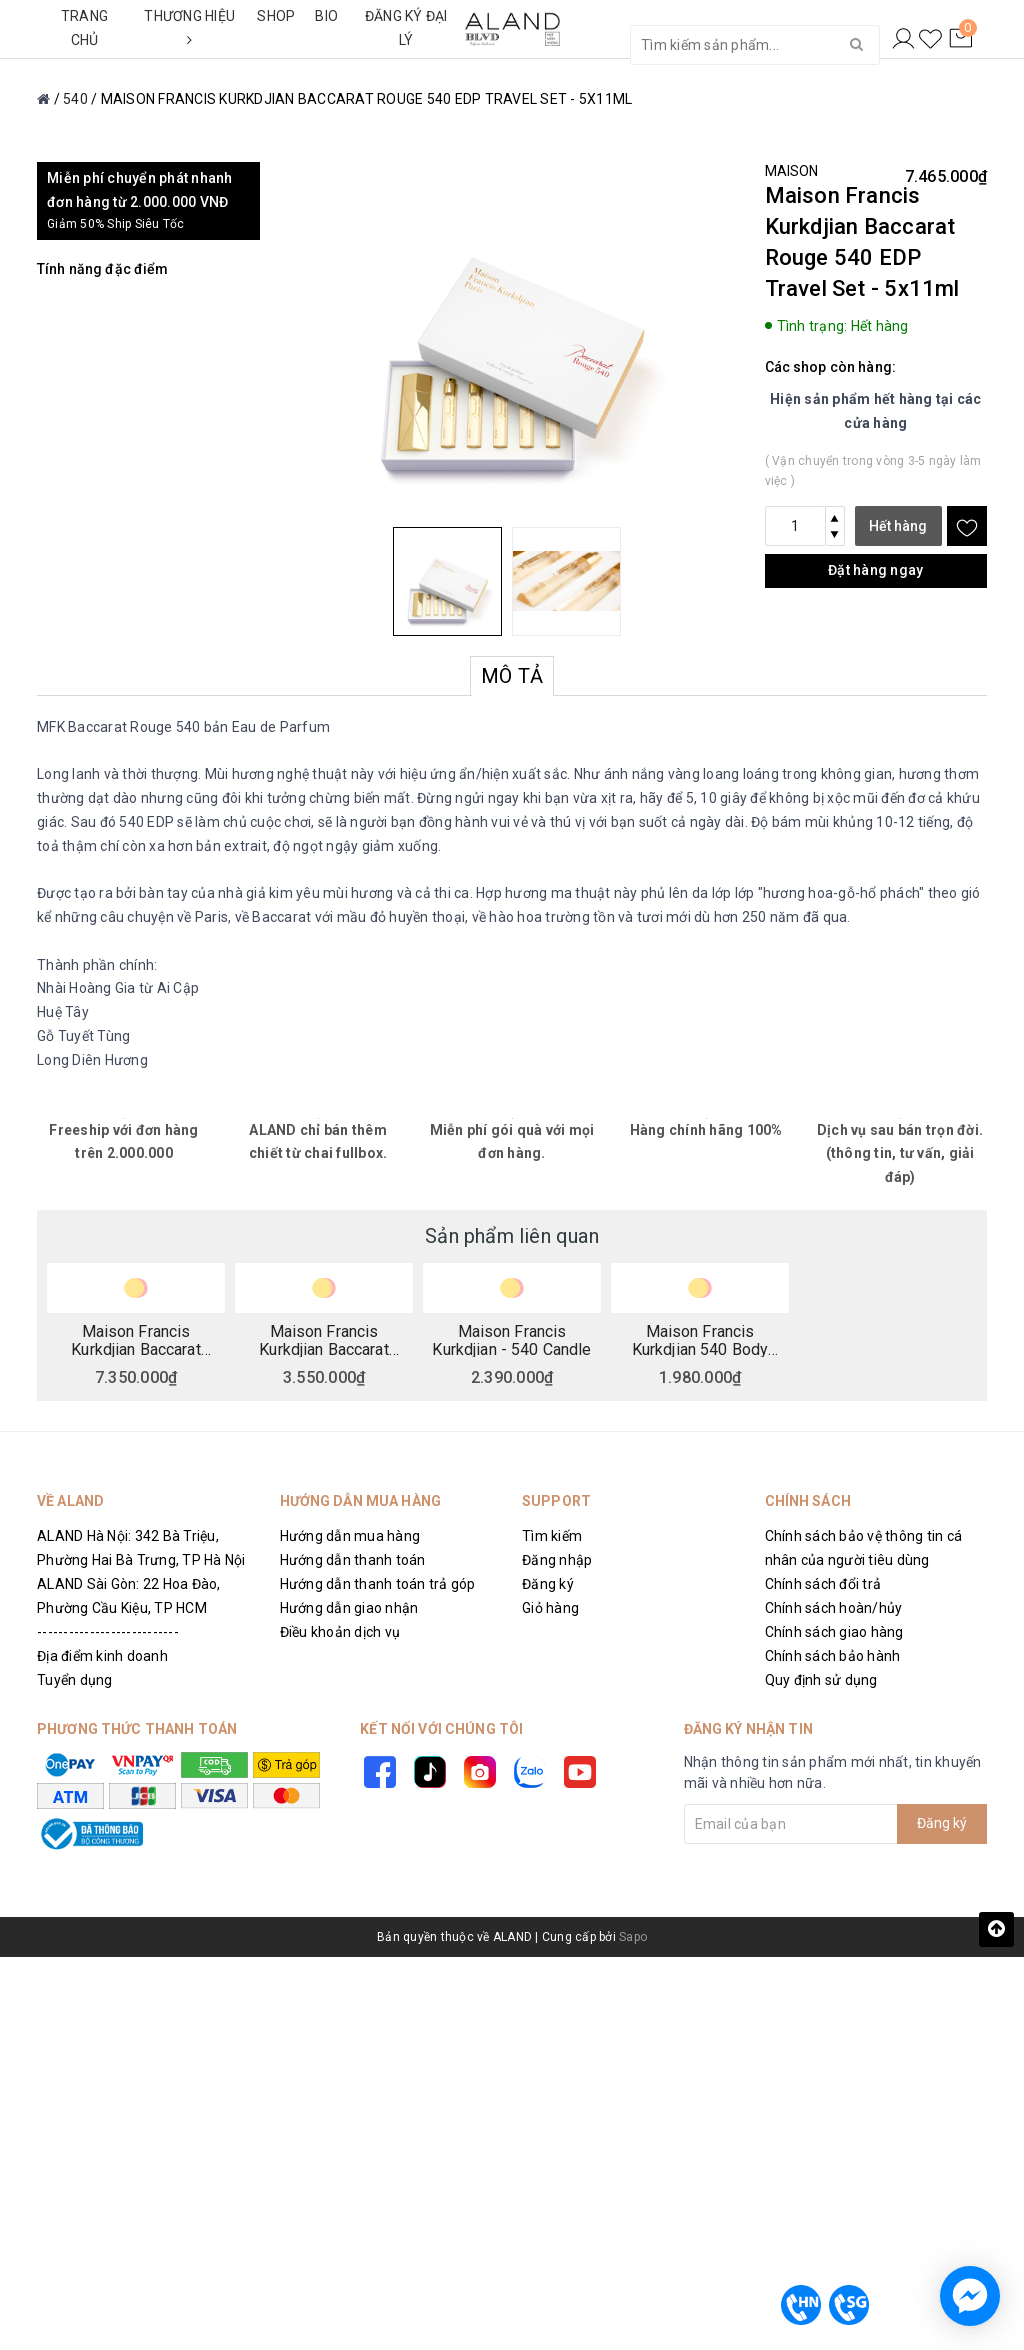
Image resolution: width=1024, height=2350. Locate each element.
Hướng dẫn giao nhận (349, 1608)
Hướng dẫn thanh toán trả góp (378, 1584)
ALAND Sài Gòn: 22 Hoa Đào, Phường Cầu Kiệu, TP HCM (129, 1596)
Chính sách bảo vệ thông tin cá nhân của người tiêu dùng (864, 1548)
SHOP (276, 16)
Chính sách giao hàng (834, 1632)
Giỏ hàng (550, 1608)
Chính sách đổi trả (823, 1584)
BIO (326, 16)
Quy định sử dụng (821, 1680)
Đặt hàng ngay (875, 570)
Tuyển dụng (75, 1680)
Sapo (633, 1937)
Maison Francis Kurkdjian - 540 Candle (511, 1340)
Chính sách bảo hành (833, 1656)
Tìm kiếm (552, 1536)
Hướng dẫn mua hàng (350, 1536)
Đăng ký (548, 1584)
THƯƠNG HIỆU (189, 27)
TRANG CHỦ (84, 28)
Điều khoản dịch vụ (340, 1632)
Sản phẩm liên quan (512, 1236)
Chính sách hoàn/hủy (834, 1608)
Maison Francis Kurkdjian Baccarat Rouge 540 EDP (136, 1340)
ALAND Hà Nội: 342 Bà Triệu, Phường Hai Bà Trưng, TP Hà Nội (141, 1548)
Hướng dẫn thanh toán (353, 1560)
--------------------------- (108, 1632)
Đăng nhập (557, 1560)
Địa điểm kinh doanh (102, 1656)
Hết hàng (898, 526)
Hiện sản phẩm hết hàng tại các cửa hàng (876, 411)
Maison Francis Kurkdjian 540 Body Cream (700, 1340)
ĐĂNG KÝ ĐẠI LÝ (406, 28)
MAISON (792, 171)
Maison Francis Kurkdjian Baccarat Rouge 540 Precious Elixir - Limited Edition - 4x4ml (324, 1340)
